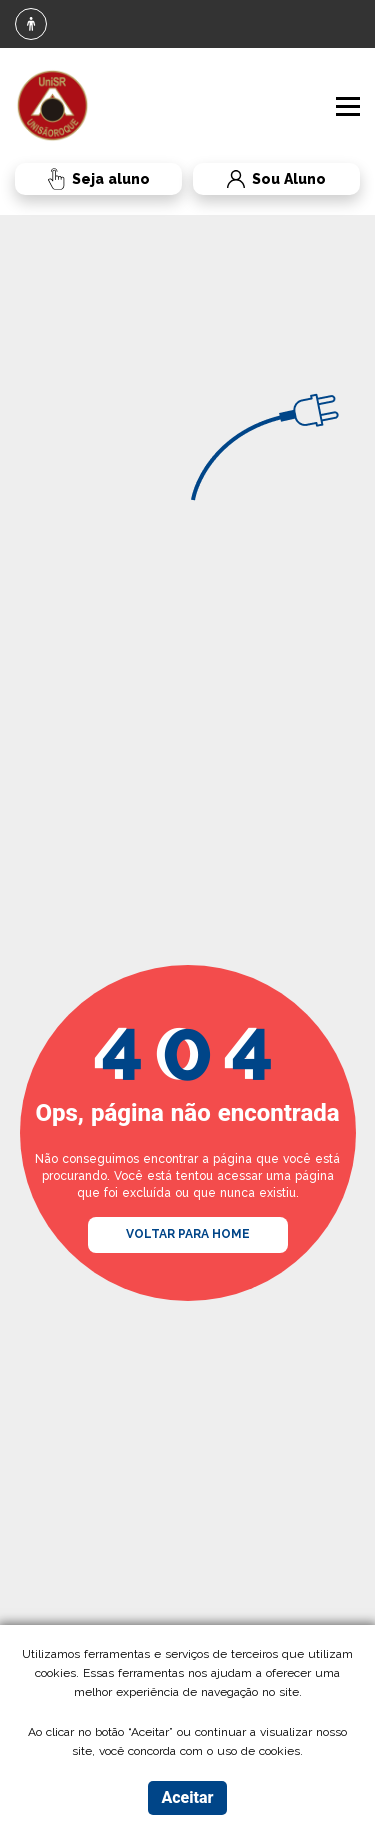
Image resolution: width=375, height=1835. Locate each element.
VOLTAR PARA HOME (188, 1234)
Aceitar (187, 1797)
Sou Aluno (259, 179)
